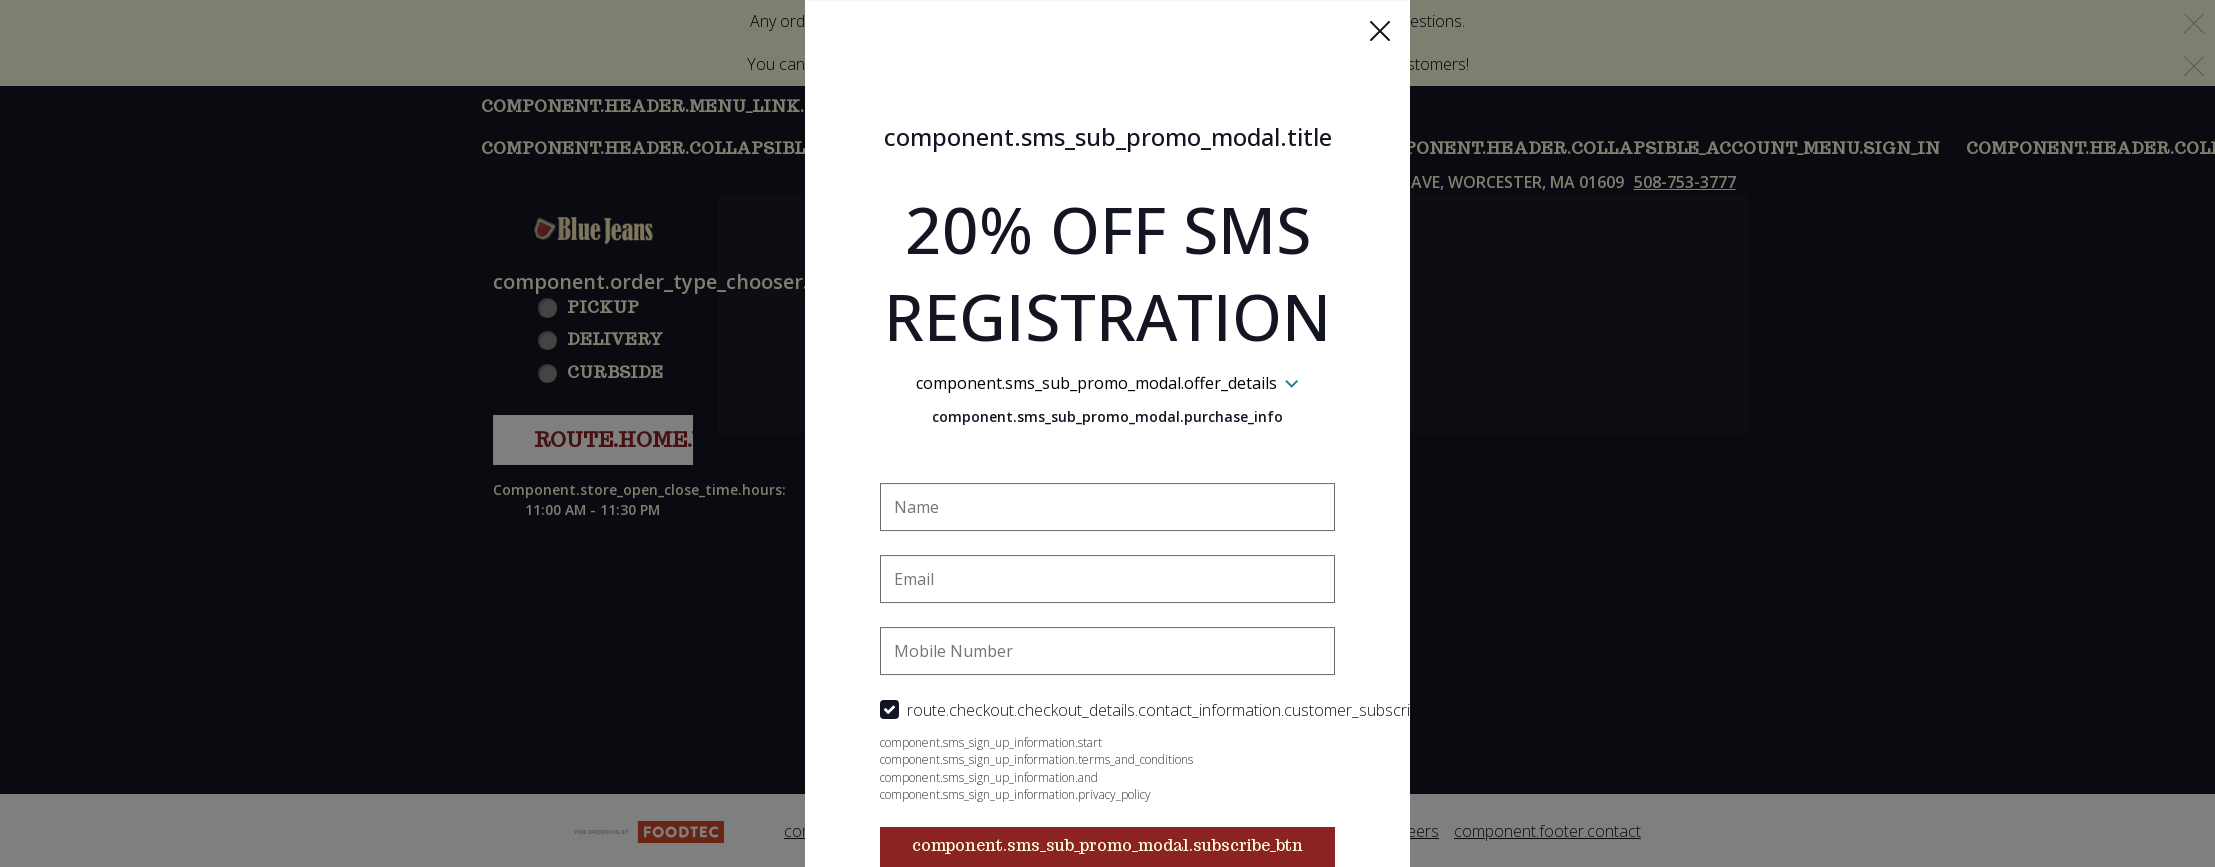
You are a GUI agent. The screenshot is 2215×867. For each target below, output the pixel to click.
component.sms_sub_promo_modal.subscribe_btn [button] (1107, 845)
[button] (1380, 31)
